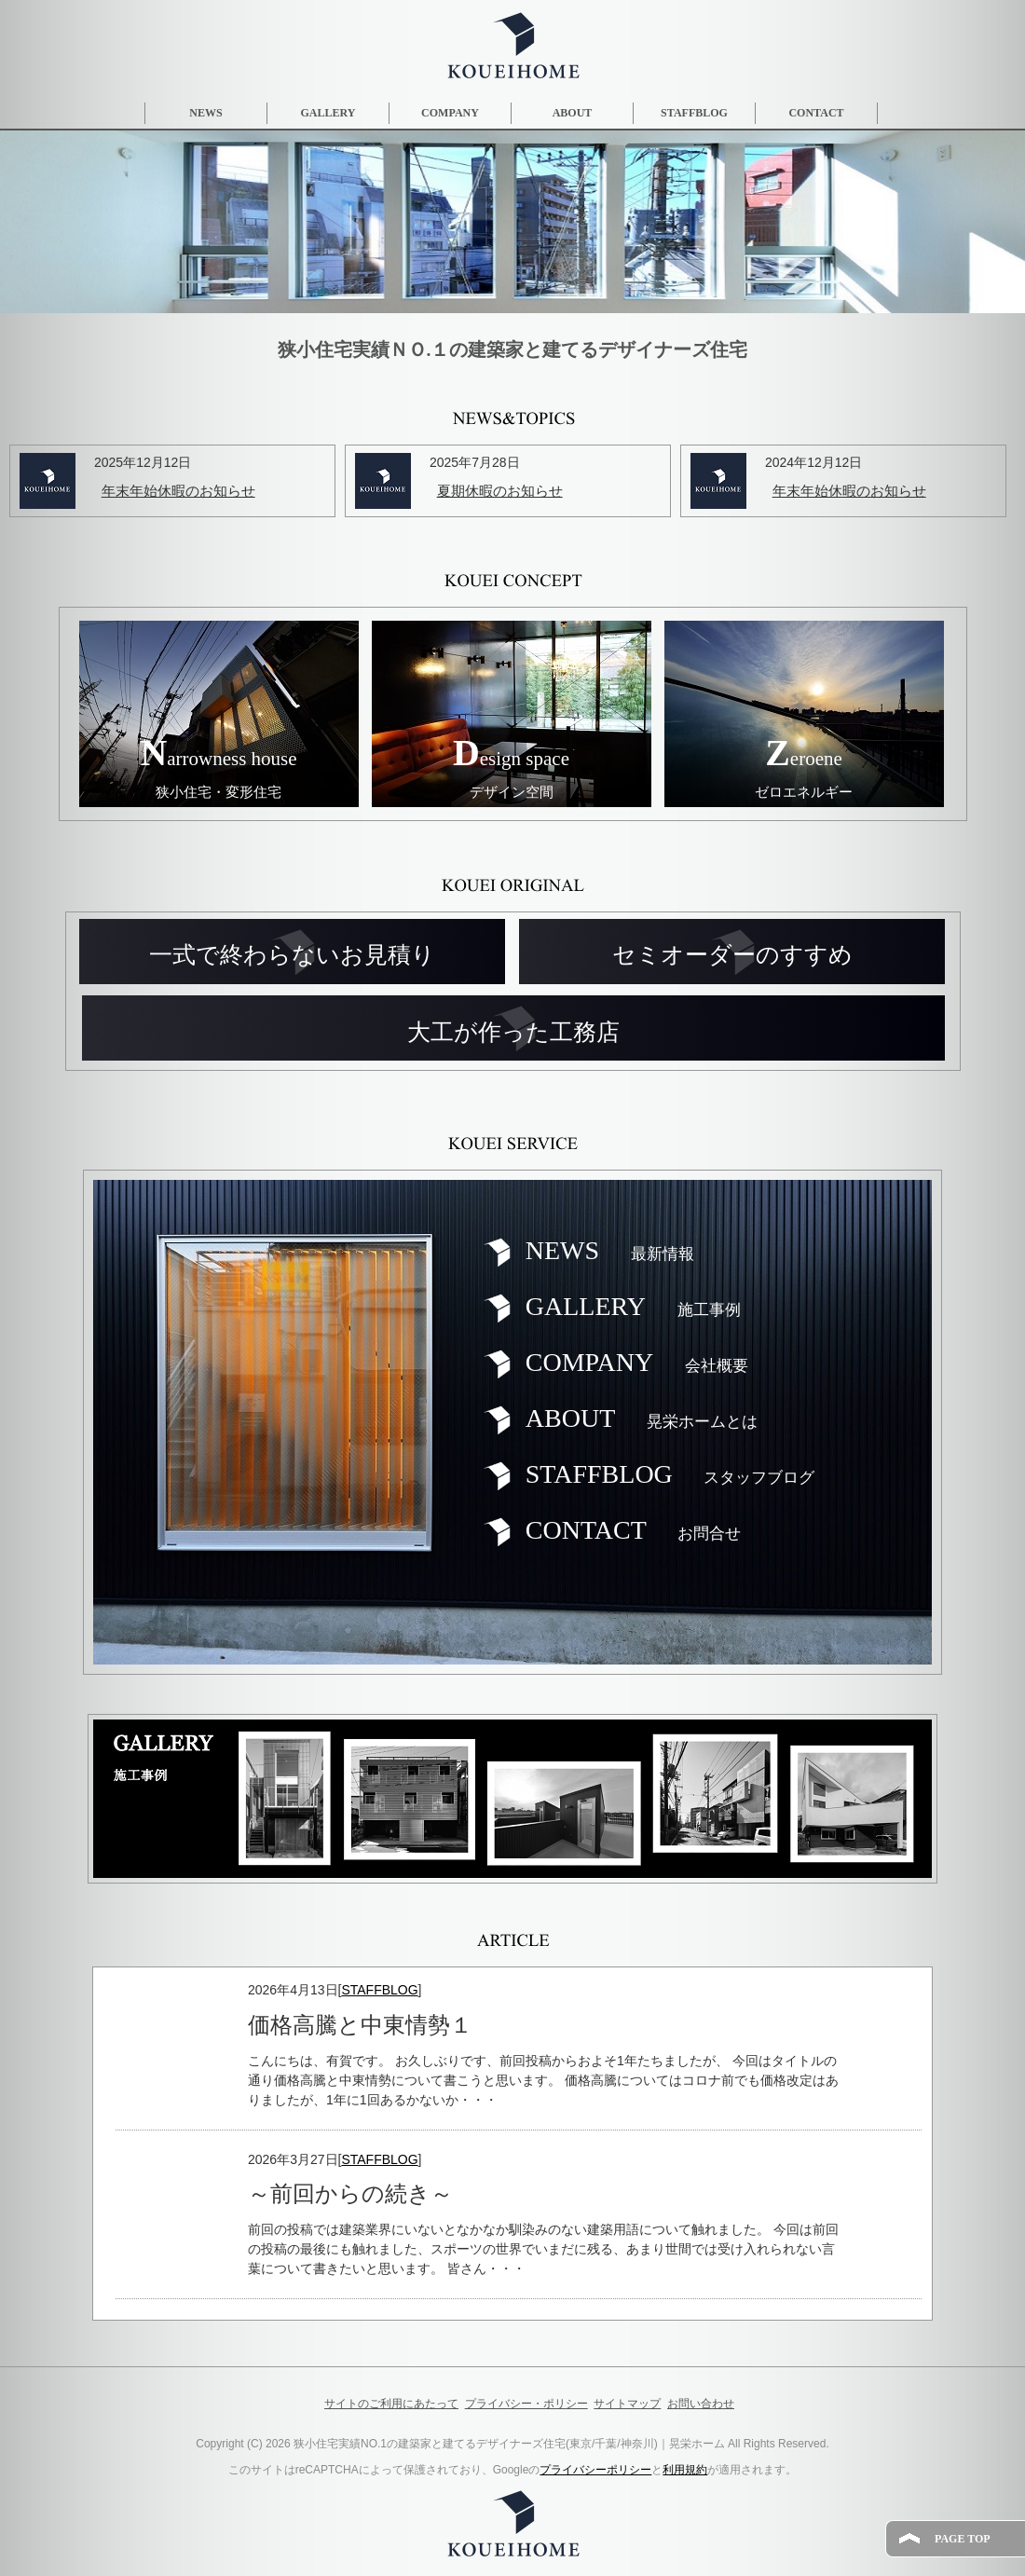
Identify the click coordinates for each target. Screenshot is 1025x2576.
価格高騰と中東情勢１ (360, 2025)
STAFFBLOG (694, 112)
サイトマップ (627, 2403)
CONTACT (815, 112)
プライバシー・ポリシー (526, 2403)
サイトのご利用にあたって (391, 2403)
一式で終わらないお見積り (292, 954)
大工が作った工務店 (513, 1032)
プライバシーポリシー (595, 2469)
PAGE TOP (963, 2538)
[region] (512, 221)
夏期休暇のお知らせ (500, 491)
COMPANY (450, 112)
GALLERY (328, 112)
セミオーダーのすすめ (732, 954)
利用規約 (685, 2469)
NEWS (205, 112)
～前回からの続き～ (350, 2194)
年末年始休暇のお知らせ (178, 491)
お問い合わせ (700, 2403)
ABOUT (573, 112)
